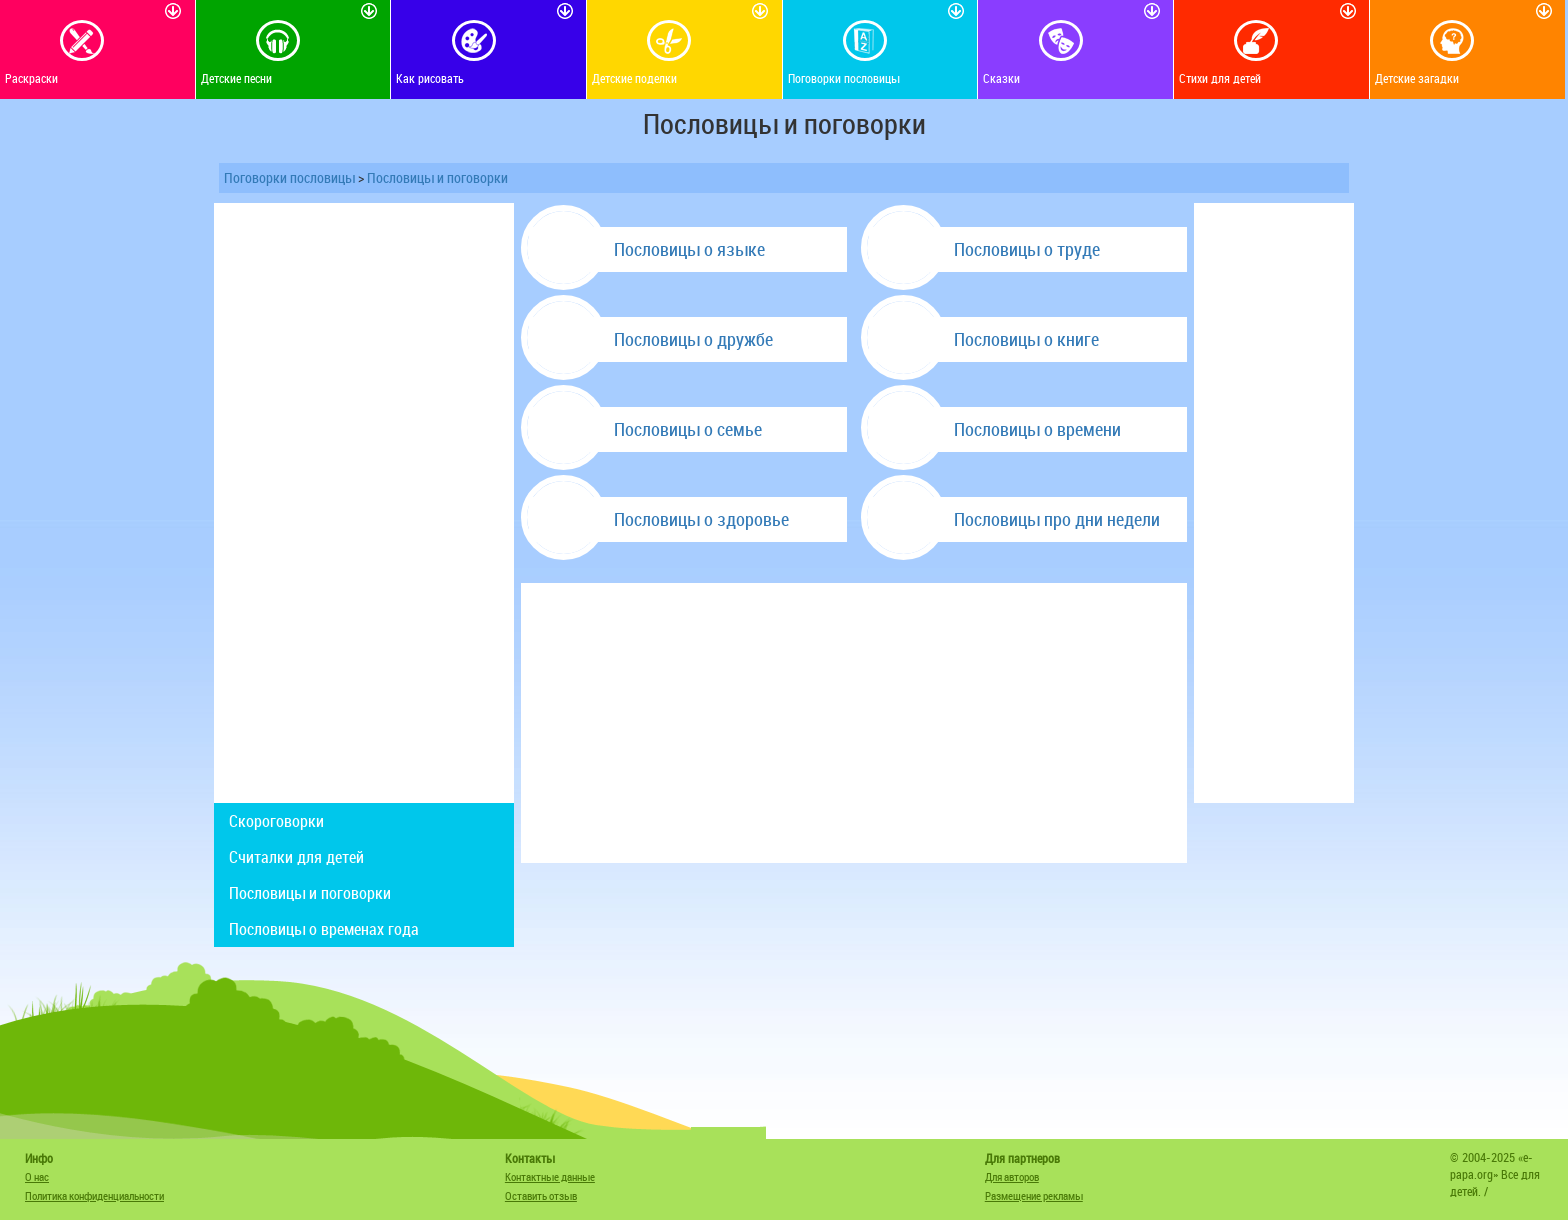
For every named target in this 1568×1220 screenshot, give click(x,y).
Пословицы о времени (1037, 429)
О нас (37, 1176)
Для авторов (1012, 1176)
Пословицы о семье (688, 429)
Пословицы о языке (689, 249)
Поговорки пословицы (289, 177)
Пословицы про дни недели (1057, 519)
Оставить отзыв (541, 1195)
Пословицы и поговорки (437, 177)
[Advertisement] (364, 503)
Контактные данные (550, 1176)
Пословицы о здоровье (701, 519)
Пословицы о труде (1027, 249)
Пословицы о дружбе (693, 339)
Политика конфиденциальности (94, 1195)
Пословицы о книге (1026, 339)
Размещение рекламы (1034, 1195)
